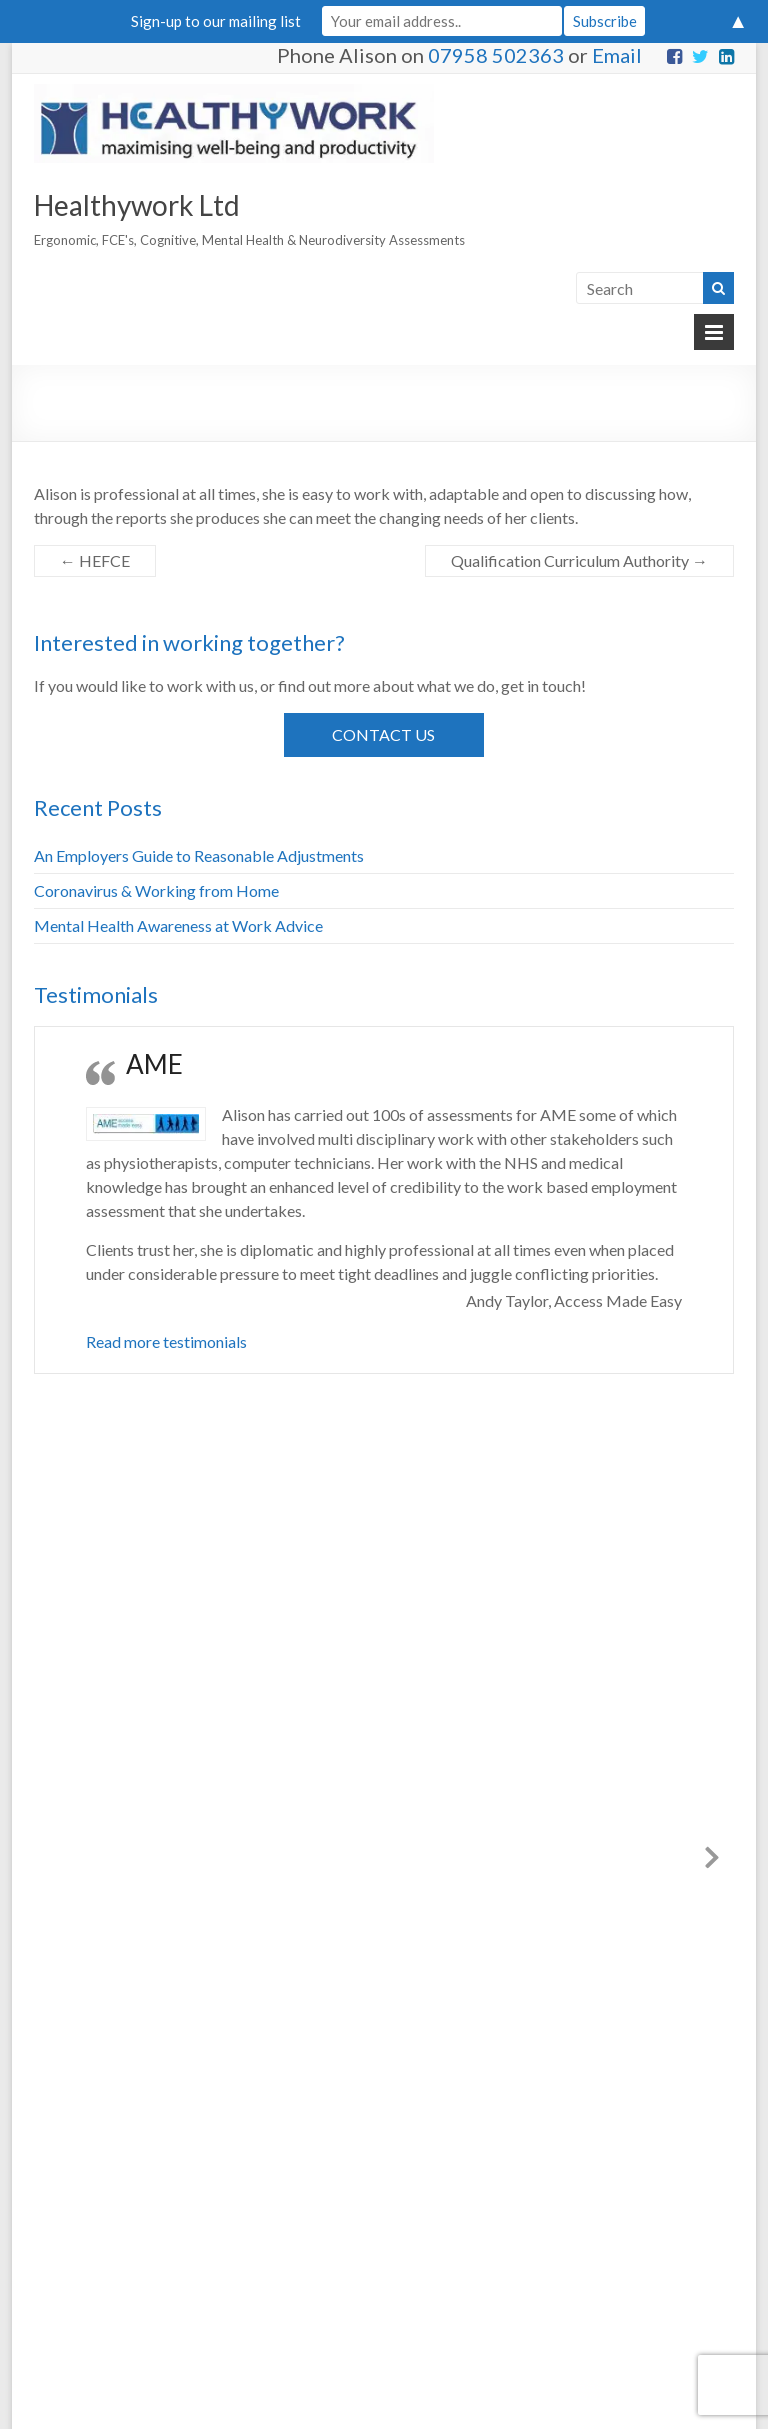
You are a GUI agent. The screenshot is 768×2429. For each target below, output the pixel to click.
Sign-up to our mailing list (216, 21)
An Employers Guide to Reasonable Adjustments (199, 855)
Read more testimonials (166, 1341)
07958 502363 (496, 55)
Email (617, 55)
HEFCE (95, 560)
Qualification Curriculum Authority (579, 560)
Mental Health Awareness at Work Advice (178, 925)
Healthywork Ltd (137, 205)
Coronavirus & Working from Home (156, 890)
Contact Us (383, 734)
